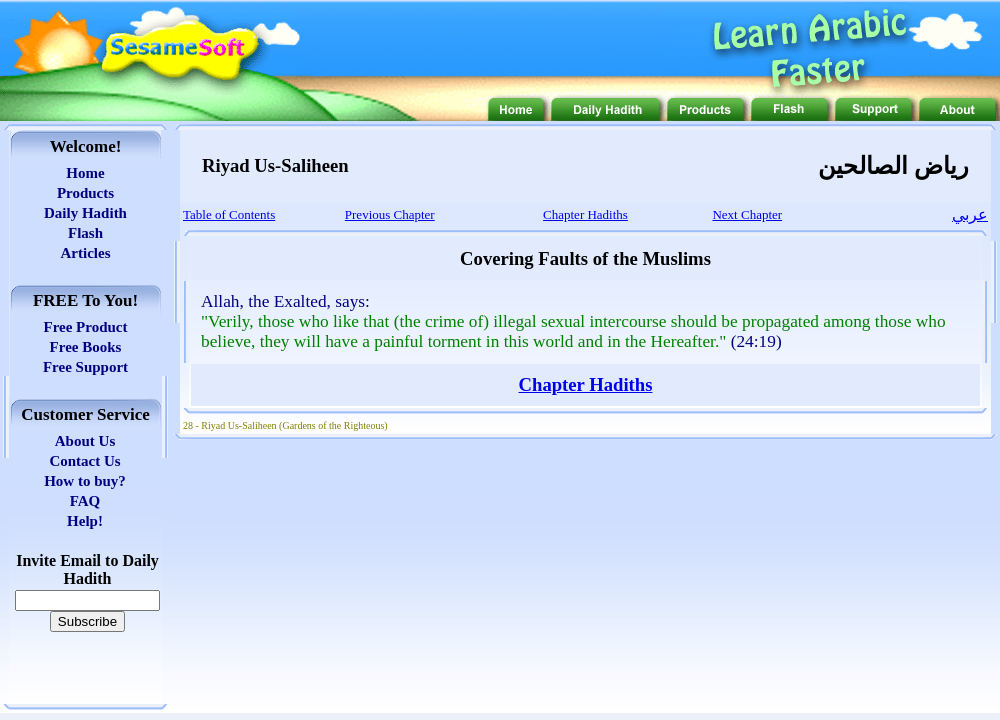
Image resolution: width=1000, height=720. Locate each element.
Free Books (86, 347)
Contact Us (84, 461)
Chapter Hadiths (586, 384)
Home (85, 173)
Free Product (85, 327)
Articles (86, 253)
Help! (85, 521)
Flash (85, 233)
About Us (85, 441)
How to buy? (85, 481)
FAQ (85, 501)
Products (85, 193)
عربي (970, 214)
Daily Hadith (85, 213)
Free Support (85, 367)
